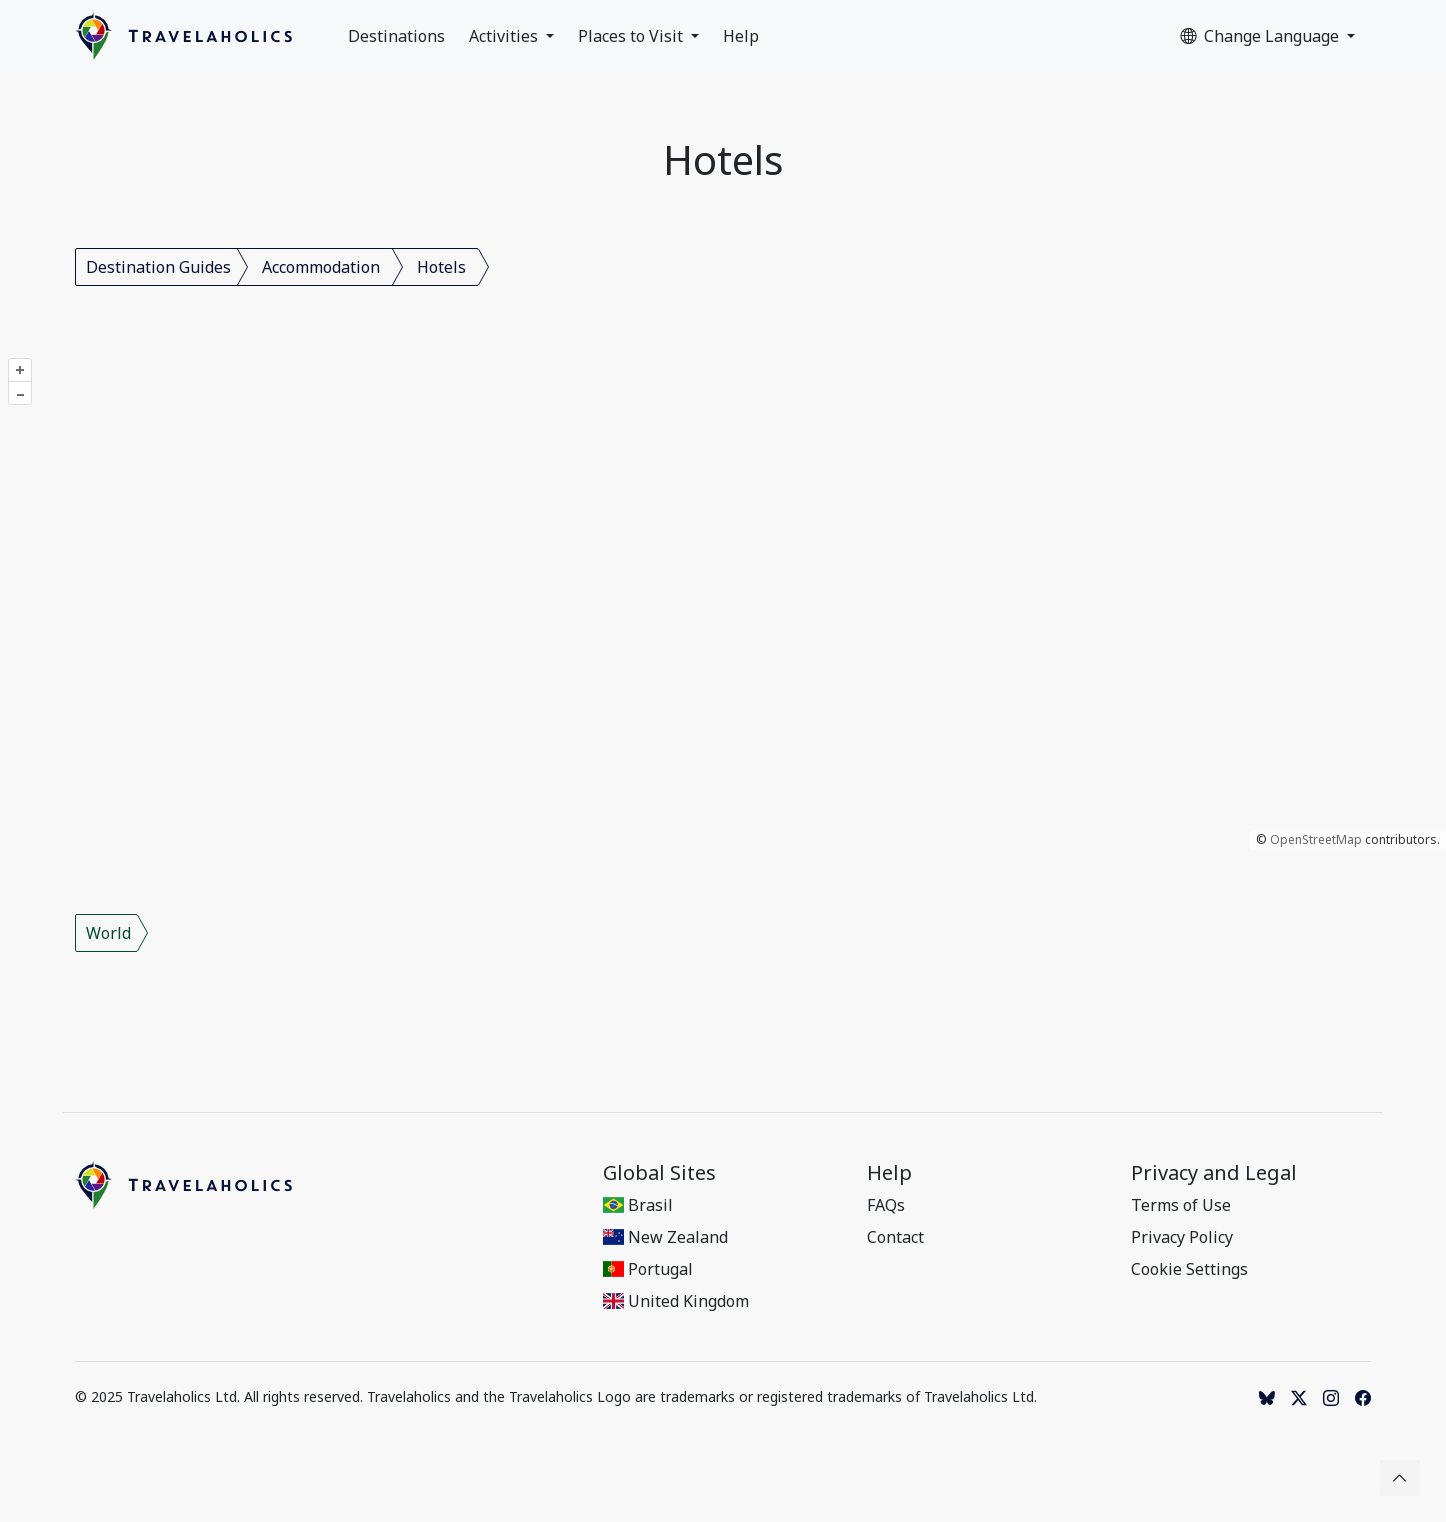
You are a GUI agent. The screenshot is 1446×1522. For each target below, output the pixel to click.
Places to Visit (632, 36)
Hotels (441, 267)
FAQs (886, 1205)
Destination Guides (158, 267)
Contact (895, 1237)
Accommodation (321, 267)
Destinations (396, 36)
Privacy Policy (1182, 1237)
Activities (505, 36)
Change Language (1261, 36)
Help (741, 36)
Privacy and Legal (1214, 1173)
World (108, 933)
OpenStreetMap (1316, 839)
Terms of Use (1181, 1205)
